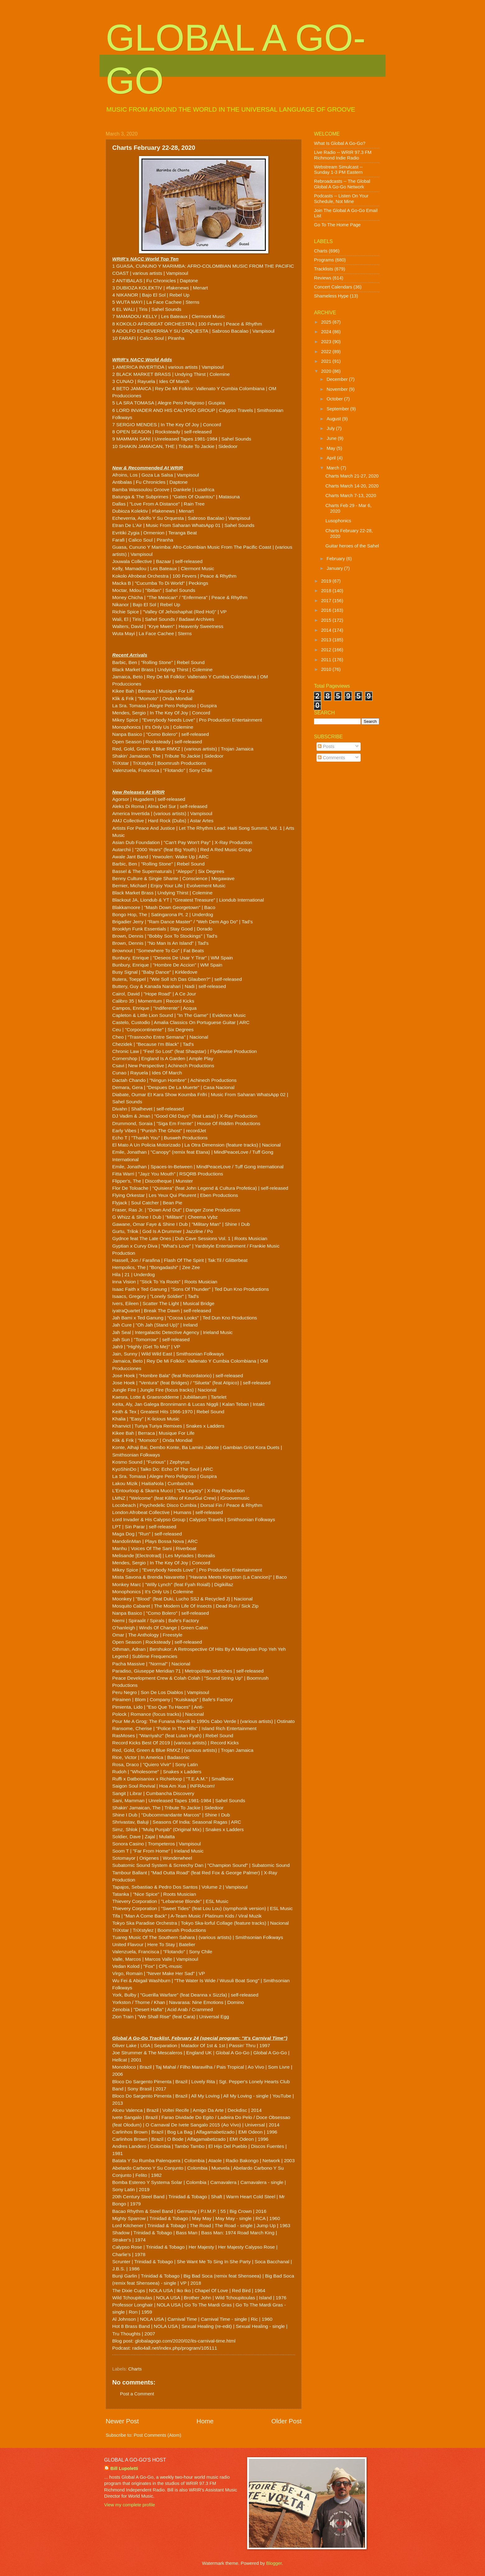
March (333, 467)
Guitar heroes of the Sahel (352, 545)
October (335, 398)
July (331, 428)
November (337, 389)
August (334, 418)
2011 (327, 659)
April (331, 457)
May (331, 448)
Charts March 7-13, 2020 (351, 495)
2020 (327, 371)
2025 (327, 322)
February (336, 558)
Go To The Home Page (337, 224)
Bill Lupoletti (124, 2468)
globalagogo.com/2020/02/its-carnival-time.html (185, 2340)
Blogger (274, 2563)
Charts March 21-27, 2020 (352, 475)
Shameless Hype (331, 295)
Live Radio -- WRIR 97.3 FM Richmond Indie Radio (343, 155)
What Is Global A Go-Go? (339, 143)
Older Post (286, 2421)
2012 (327, 649)
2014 (327, 630)
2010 (327, 669)
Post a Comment (137, 2393)
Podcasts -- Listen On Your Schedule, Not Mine (341, 198)
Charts (135, 2368)
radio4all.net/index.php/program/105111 (174, 2348)
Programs (324, 259)
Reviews (322, 277)
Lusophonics (338, 520)
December (337, 379)
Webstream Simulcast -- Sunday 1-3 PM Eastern (338, 169)
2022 (327, 351)
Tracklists (323, 268)
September (338, 408)
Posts (326, 746)
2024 (327, 331)
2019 (327, 581)
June (332, 438)
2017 (327, 600)
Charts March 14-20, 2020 (352, 485)
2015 (327, 620)
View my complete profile (129, 2504)
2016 (327, 610)
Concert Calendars (333, 286)
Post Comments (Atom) (157, 2435)
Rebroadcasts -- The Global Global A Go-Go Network (342, 184)
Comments (331, 757)
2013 (327, 639)
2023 (327, 341)
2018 (327, 590)
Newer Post (122, 2421)
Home (205, 2421)
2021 (327, 361)
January (335, 568)
